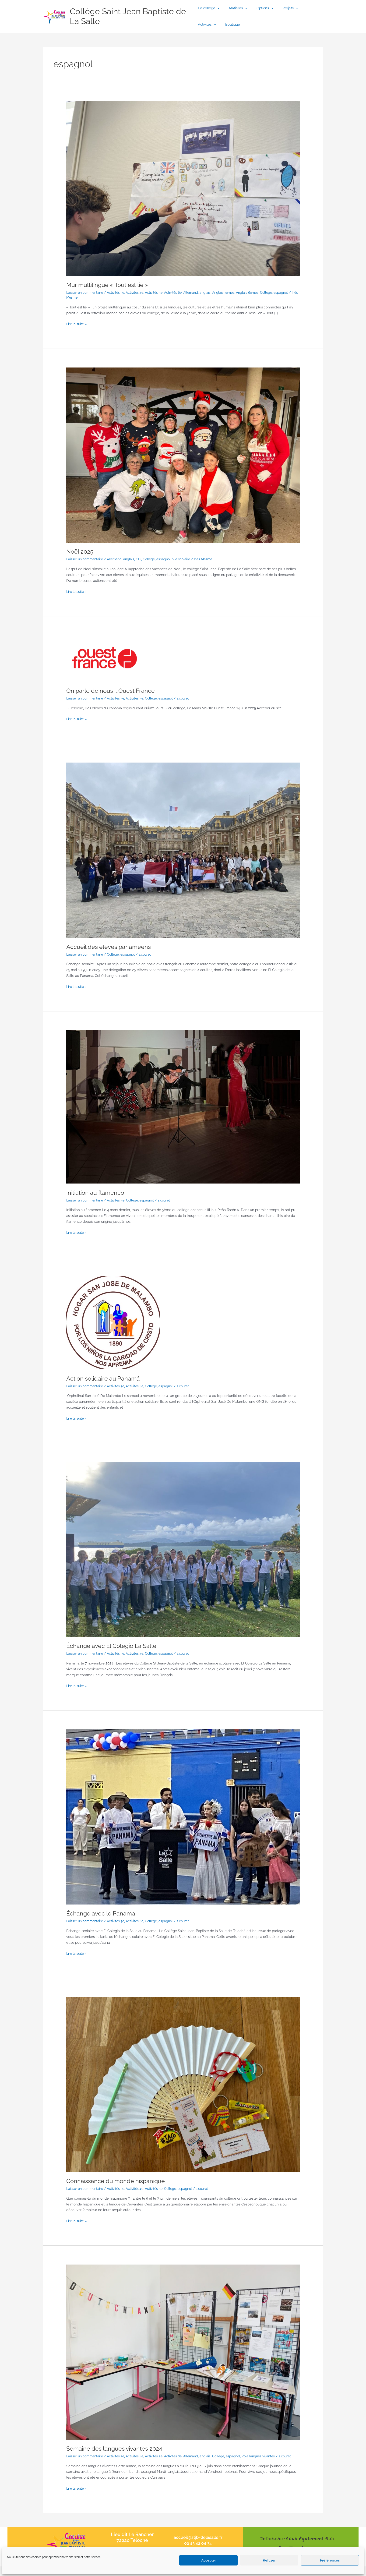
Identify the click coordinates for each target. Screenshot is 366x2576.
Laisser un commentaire (85, 292)
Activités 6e (178, 292)
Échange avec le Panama (101, 1913)
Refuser (269, 2560)
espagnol (73, 297)
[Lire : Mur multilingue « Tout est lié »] (183, 188)
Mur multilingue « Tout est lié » (109, 284)
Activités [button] (307, 8)
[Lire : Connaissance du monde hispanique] (183, 2084)
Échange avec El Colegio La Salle (112, 1645)
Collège (277, 292)
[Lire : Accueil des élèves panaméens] (183, 850)
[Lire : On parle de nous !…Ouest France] (104, 658)
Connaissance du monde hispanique (117, 2180)
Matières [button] (236, 8)
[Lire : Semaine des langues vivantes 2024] (183, 2352)
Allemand (197, 292)
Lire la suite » (77, 323)
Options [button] (260, 8)
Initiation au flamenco (96, 1192)
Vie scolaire (186, 559)
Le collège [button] (209, 8)
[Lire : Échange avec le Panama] (183, 1817)
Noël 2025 (80, 551)
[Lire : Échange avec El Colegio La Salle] (183, 1549)
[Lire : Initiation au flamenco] (183, 1107)
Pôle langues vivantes (268, 2456)
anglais (212, 292)
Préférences (330, 2560)
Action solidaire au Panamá (105, 1378)
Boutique (205, 24)
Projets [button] (283, 8)
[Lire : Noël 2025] (183, 455)
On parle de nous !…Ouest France (112, 690)
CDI (142, 559)
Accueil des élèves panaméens (109, 946)
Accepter (208, 2560)
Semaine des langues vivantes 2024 (116, 2448)
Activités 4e (138, 292)
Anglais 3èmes (231, 292)
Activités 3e (118, 292)
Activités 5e (158, 292)
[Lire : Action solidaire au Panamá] (113, 1322)
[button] (217, 8)
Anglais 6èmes (257, 292)
